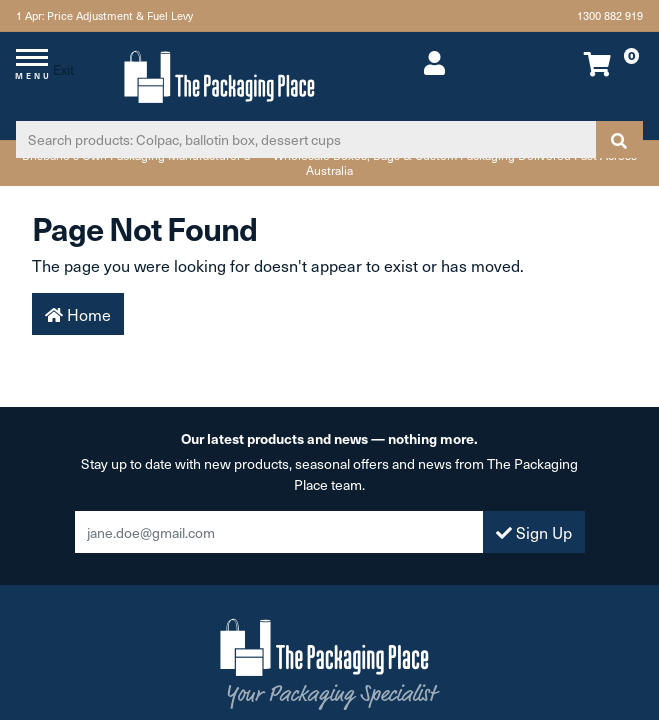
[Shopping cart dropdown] (584, 63)
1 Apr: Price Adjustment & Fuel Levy (104, 15)
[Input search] (306, 139)
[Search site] (619, 139)
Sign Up (534, 532)
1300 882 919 (610, 15)
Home (78, 314)
